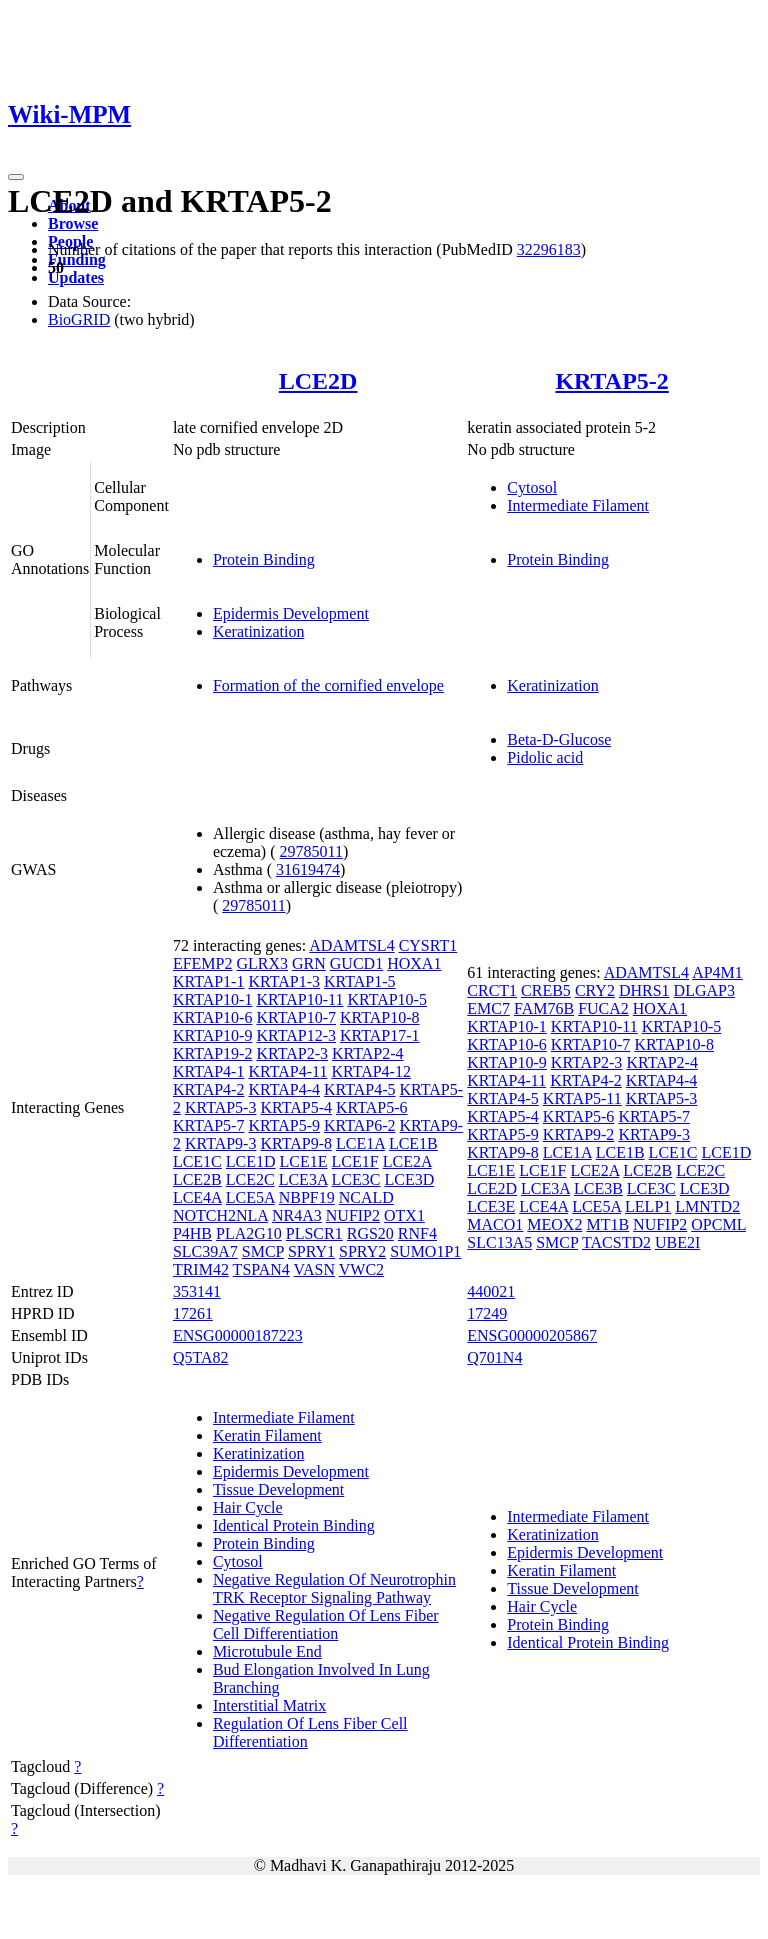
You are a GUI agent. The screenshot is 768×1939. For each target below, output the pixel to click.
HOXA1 (414, 963)
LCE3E (491, 1206)
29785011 (311, 851)
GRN (309, 963)
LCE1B (413, 1143)
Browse (73, 223)
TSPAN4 (261, 1269)
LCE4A (197, 1197)
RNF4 (417, 1233)
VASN (315, 1269)
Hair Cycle (248, 1507)
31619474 (308, 869)
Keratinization (259, 631)
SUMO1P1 (425, 1251)
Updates (76, 277)
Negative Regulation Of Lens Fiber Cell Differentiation (326, 1624)
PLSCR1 (314, 1233)
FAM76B (544, 1008)
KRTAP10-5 (387, 999)
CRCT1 (492, 990)
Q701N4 (494, 1357)
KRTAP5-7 (209, 1125)
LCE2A (407, 1161)
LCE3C (356, 1179)
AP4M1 (717, 972)
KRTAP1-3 (284, 981)
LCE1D (251, 1161)
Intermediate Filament (578, 505)
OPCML (718, 1224)
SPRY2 (362, 1251)
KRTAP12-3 (296, 1035)
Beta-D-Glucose (559, 739)
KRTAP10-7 (296, 1017)
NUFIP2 (353, 1215)
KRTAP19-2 (213, 1053)
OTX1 (404, 1215)
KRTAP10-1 (213, 999)
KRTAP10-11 (299, 999)
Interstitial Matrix (269, 1705)
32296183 (549, 249)
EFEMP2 (203, 963)
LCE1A (360, 1143)
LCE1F (355, 1161)
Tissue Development (278, 1489)
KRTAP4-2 (209, 1089)
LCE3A (303, 1179)
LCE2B (197, 1179)
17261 (193, 1313)
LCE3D (409, 1179)
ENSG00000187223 (238, 1335)
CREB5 (546, 990)
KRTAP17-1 (380, 1035)
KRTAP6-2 (360, 1125)
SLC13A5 (499, 1242)
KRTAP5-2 (611, 381)
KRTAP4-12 (371, 1071)
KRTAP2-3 (292, 1053)
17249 (487, 1313)
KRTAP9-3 (221, 1143)
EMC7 (488, 1008)
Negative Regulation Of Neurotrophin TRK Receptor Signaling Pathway (334, 1588)
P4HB (192, 1233)
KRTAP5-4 (296, 1107)
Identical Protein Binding (294, 1525)
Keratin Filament (267, 1435)
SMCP (263, 1251)
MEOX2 (554, 1224)
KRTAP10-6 (213, 1017)
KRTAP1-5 (360, 981)
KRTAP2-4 (368, 1053)
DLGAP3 (704, 990)
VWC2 (361, 1269)
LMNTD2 (707, 1206)
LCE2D (318, 381)
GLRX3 (262, 963)
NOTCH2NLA (220, 1215)
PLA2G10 (249, 1233)
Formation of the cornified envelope (328, 685)
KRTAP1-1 (209, 981)
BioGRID (79, 319)
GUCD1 (356, 963)
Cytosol (532, 487)
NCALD (366, 1197)
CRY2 (595, 990)
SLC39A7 (205, 1251)
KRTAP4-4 (284, 1089)
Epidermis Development (291, 613)
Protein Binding (264, 559)
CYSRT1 (428, 945)
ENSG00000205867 (532, 1335)
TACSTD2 (616, 1242)
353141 (197, 1291)
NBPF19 (307, 1197)
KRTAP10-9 (213, 1035)
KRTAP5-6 (372, 1107)
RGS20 (370, 1233)
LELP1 (648, 1206)
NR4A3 (297, 1215)
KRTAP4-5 (360, 1089)
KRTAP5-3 (221, 1107)
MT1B (607, 1224)
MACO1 (495, 1224)
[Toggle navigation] (16, 177)
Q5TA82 (201, 1357)
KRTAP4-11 (287, 1071)
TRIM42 (201, 1269)
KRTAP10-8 (380, 1017)
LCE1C (197, 1161)
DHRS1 (644, 990)
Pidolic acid (545, 757)
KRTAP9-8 (296, 1143)
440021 (491, 1291)
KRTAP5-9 (284, 1125)
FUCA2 (603, 1008)
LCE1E (304, 1161)
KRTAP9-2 (579, 1134)
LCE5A (250, 1197)
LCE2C (250, 1179)
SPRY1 (311, 1251)
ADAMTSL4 (351, 945)
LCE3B (598, 1188)
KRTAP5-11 (582, 1098)
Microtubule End (267, 1651)
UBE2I (677, 1242)
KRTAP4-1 (209, 1071)
